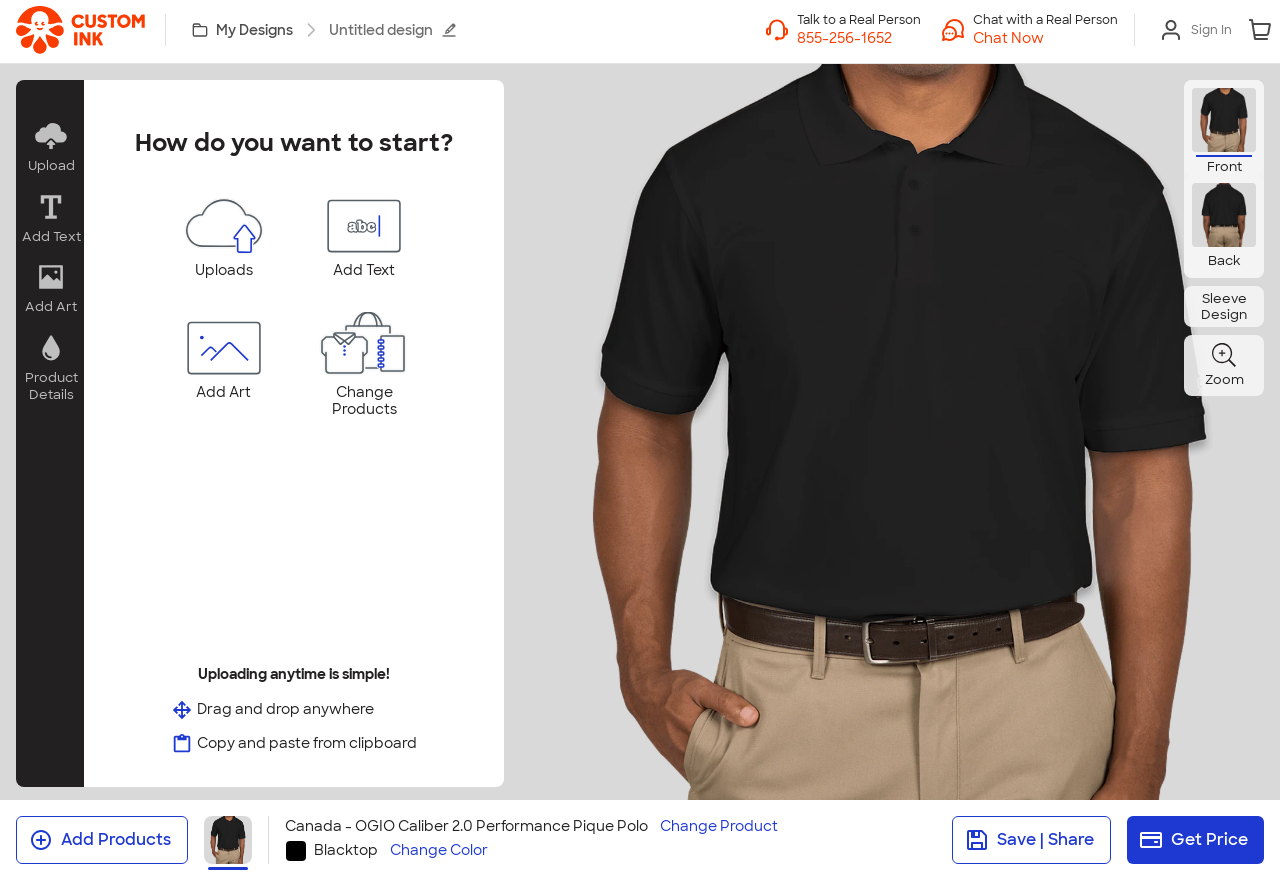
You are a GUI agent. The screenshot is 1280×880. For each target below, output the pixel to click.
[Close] (1062, 174)
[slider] (808, 411)
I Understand (640, 686)
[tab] (629, 599)
